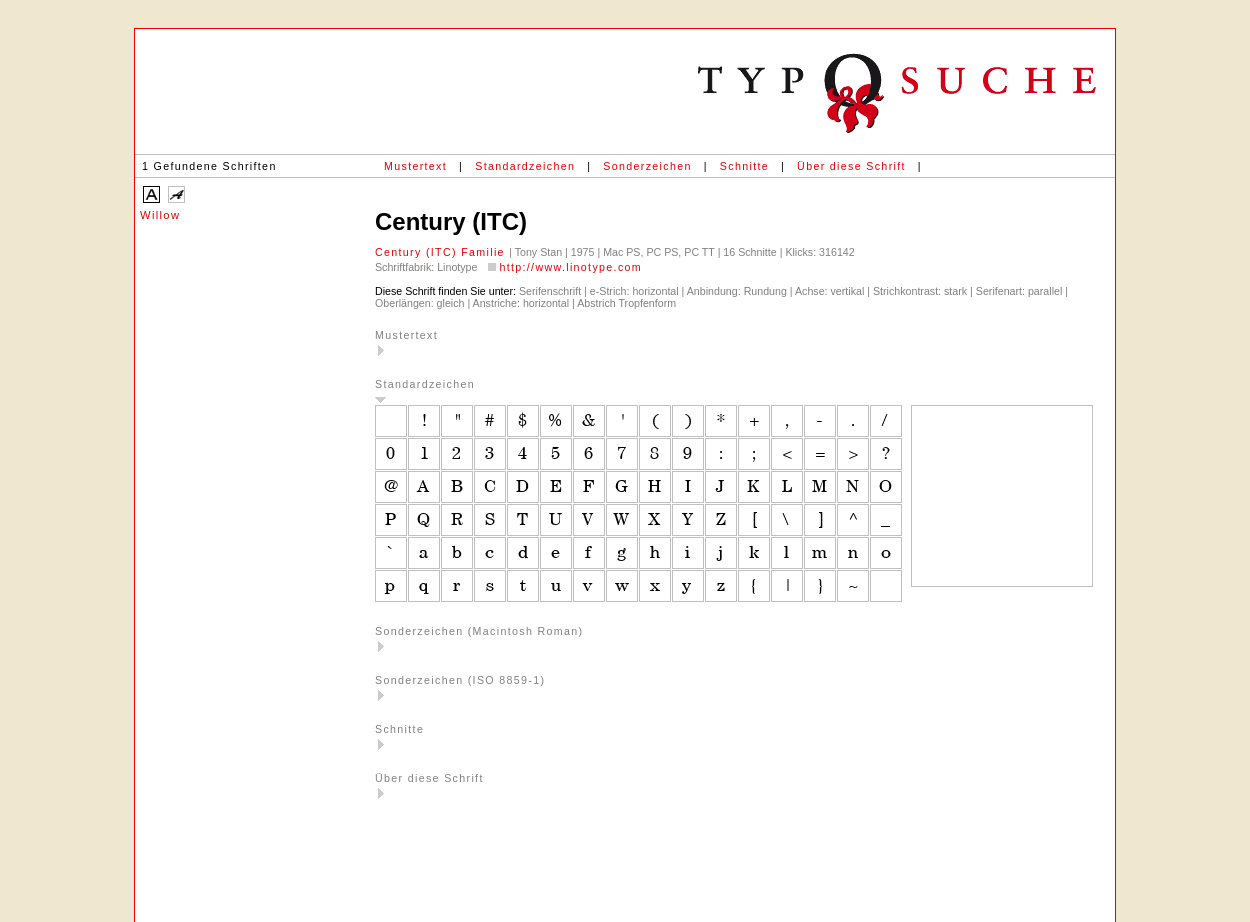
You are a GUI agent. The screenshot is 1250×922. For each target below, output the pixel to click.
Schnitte (744, 166)
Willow (160, 215)
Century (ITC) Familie (442, 252)
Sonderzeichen (647, 166)
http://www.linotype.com (570, 267)
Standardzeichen (525, 166)
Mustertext (415, 166)
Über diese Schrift (851, 166)
